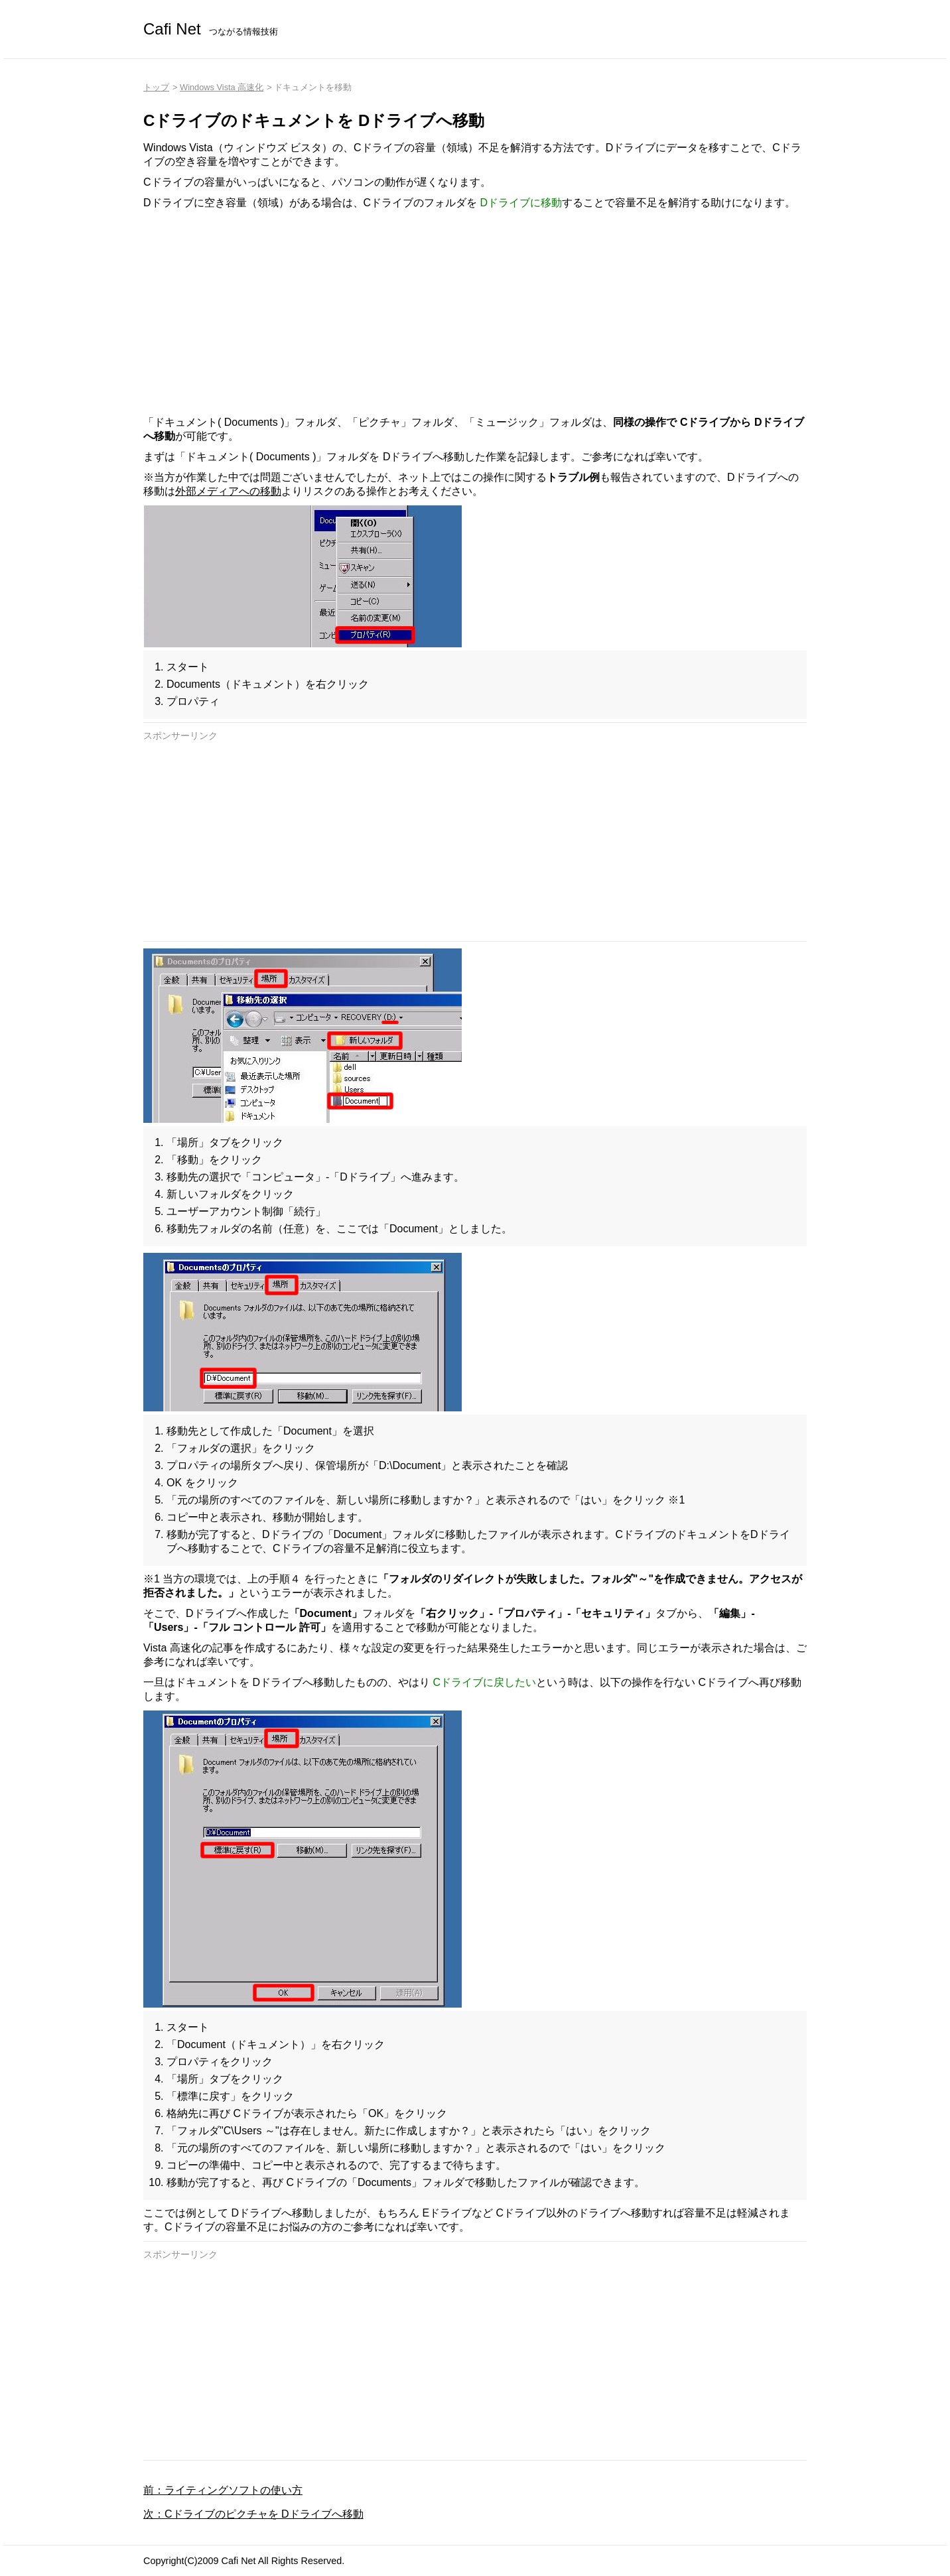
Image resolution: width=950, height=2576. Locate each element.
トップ (156, 87)
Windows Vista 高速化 (221, 87)
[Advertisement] (475, 313)
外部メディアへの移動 (228, 491)
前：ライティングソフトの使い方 (223, 2490)
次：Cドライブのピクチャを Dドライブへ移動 (253, 2514)
